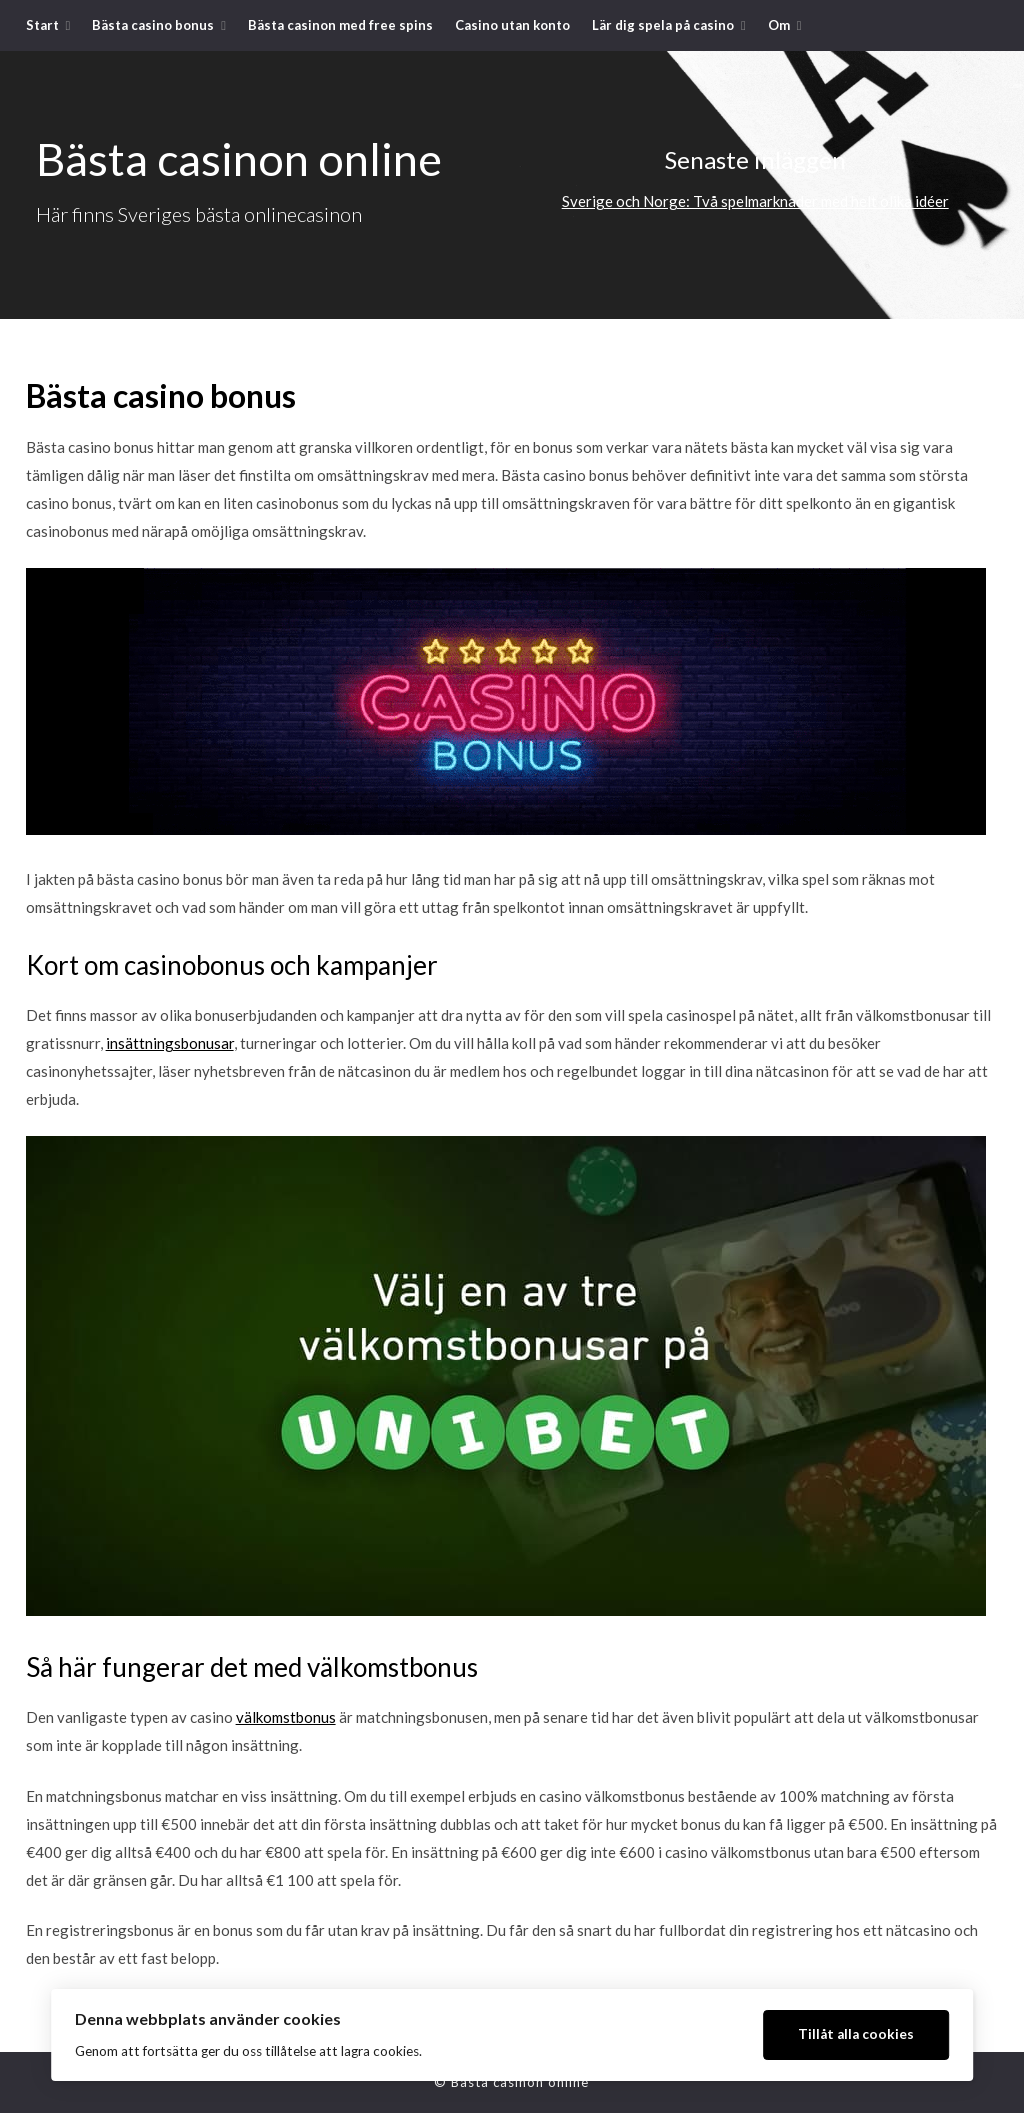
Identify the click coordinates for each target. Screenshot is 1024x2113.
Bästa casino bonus (153, 25)
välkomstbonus (286, 1717)
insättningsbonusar (170, 1043)
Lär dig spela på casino (663, 25)
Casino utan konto (512, 25)
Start (42, 25)
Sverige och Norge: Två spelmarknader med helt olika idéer (755, 201)
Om (779, 25)
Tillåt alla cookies (856, 2034)
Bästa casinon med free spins (340, 25)
